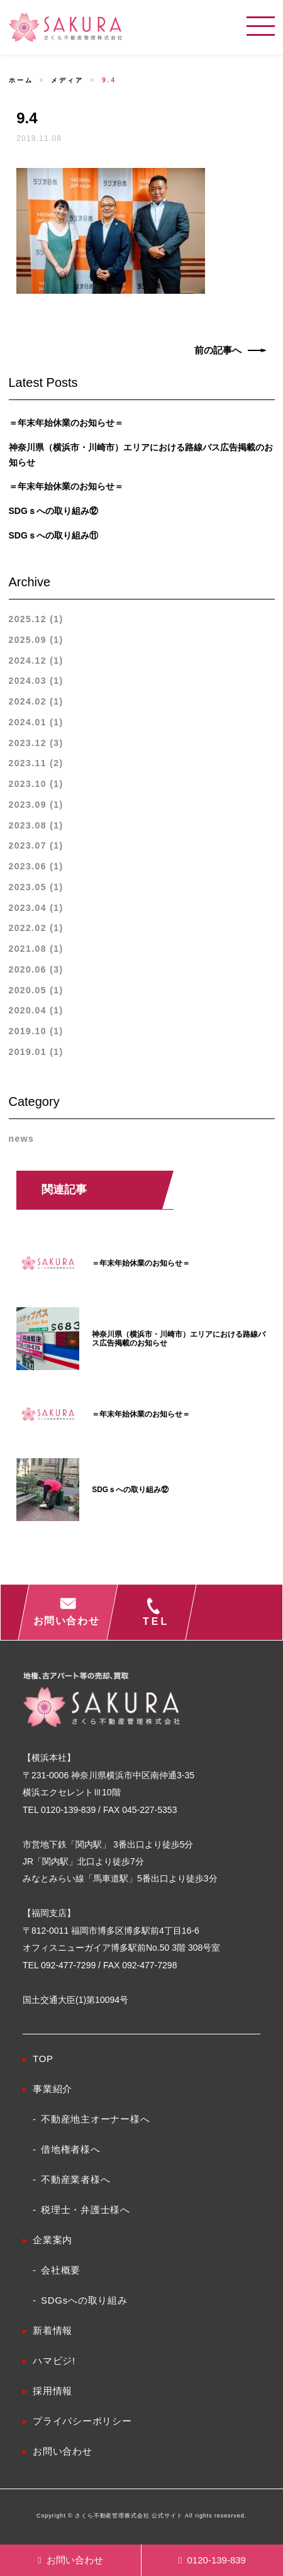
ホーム (21, 80)
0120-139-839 (212, 2560)
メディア (67, 80)
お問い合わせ (70, 2560)
